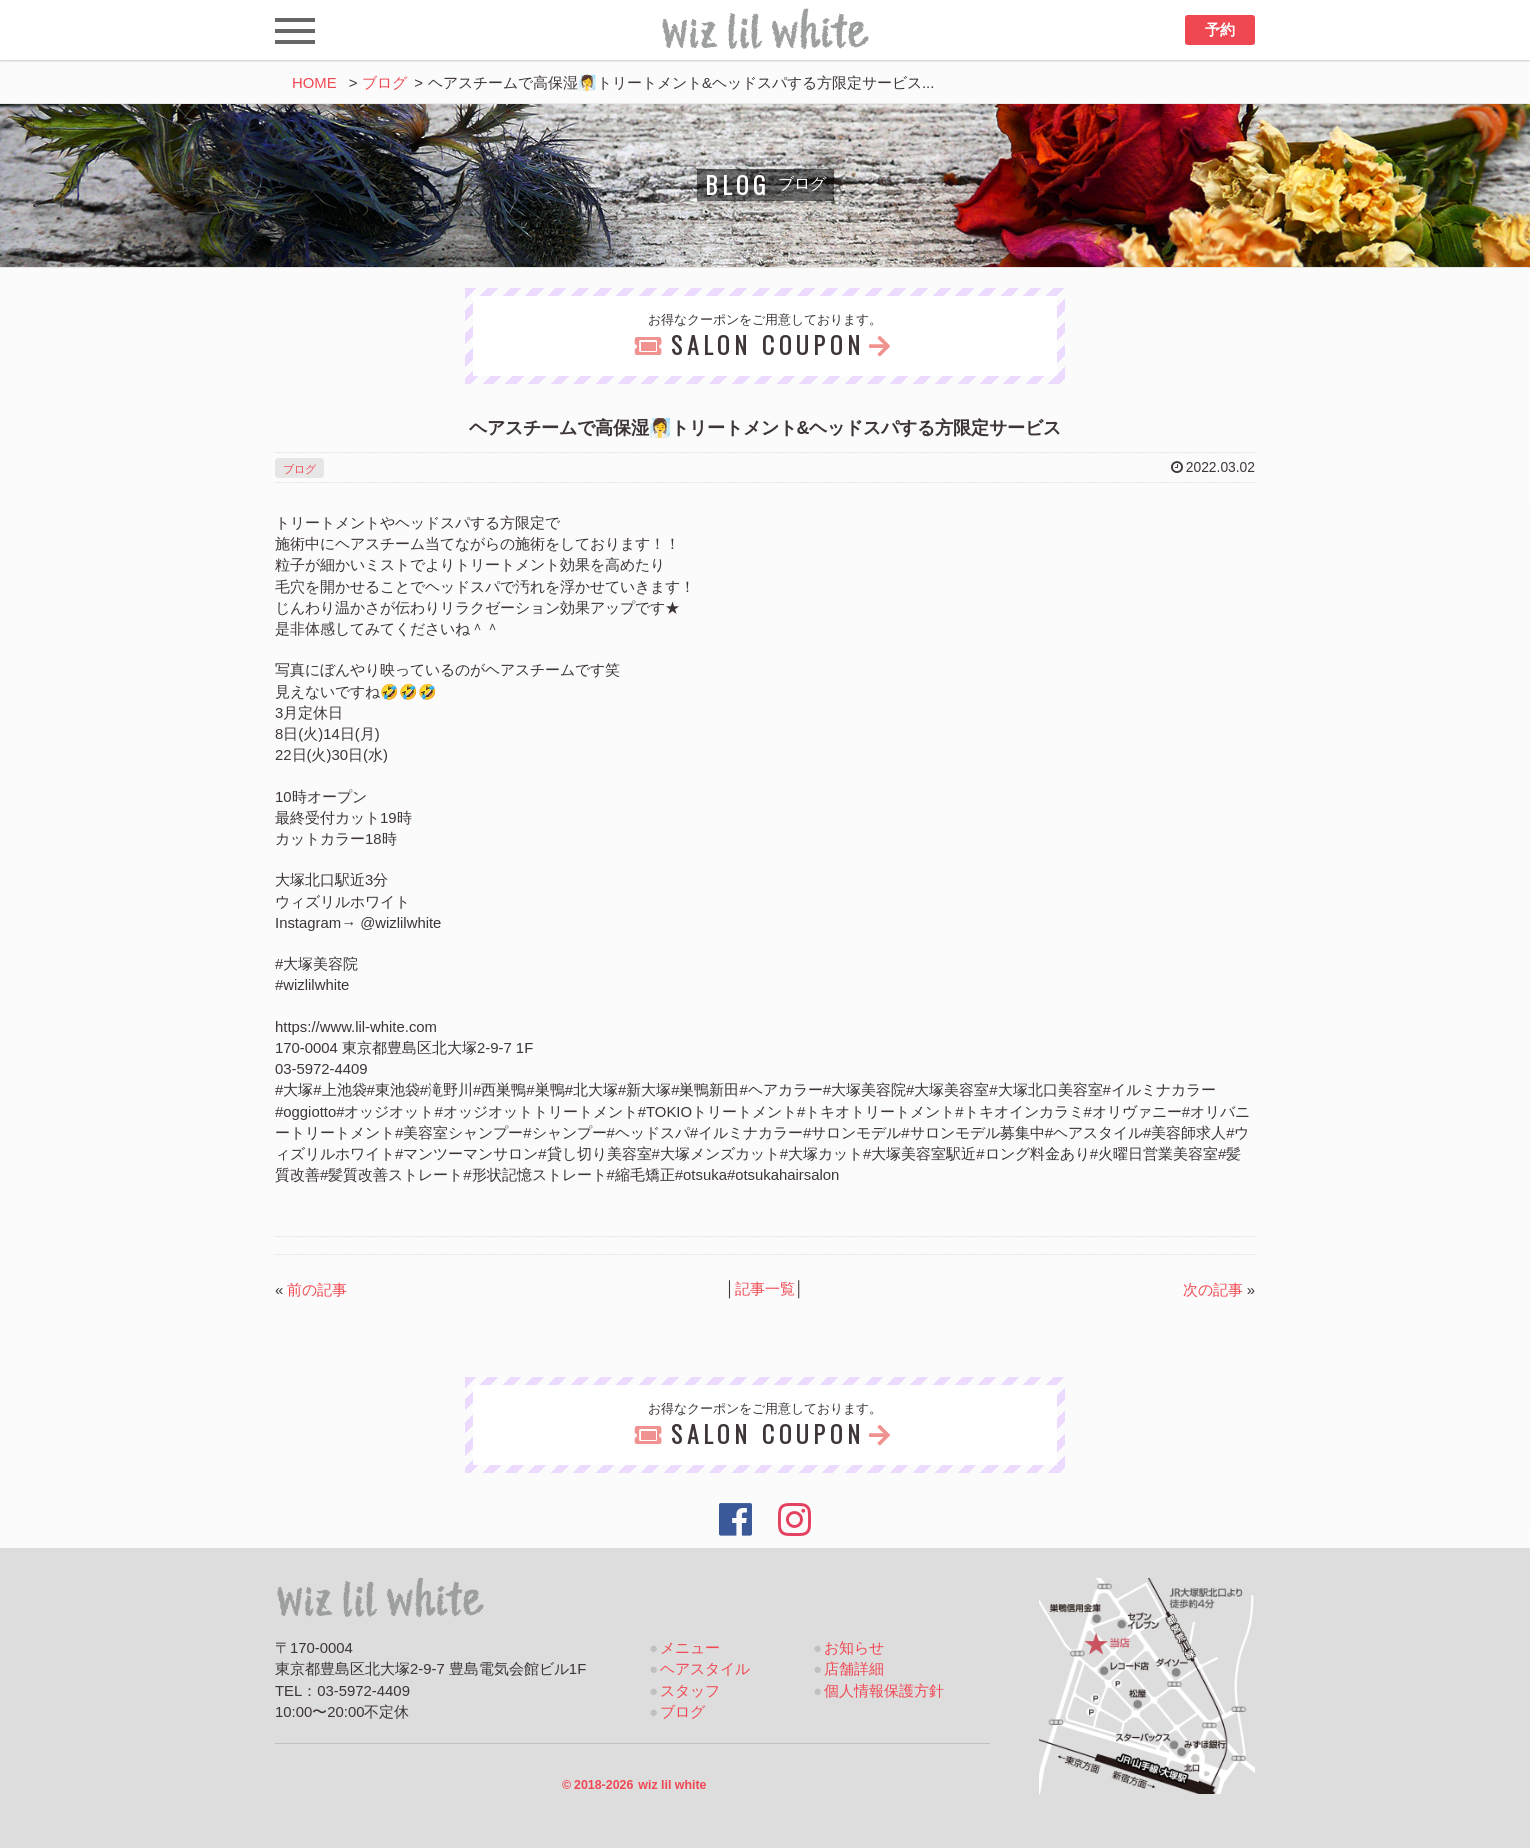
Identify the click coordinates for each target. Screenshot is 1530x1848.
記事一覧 (765, 1289)
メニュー (690, 1648)
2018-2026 (634, 1785)
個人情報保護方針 (884, 1691)
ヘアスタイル (705, 1669)
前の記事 (317, 1290)
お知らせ (854, 1648)
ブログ (384, 83)
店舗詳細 (854, 1669)
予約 (1220, 30)
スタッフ (690, 1691)
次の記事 (1213, 1290)
